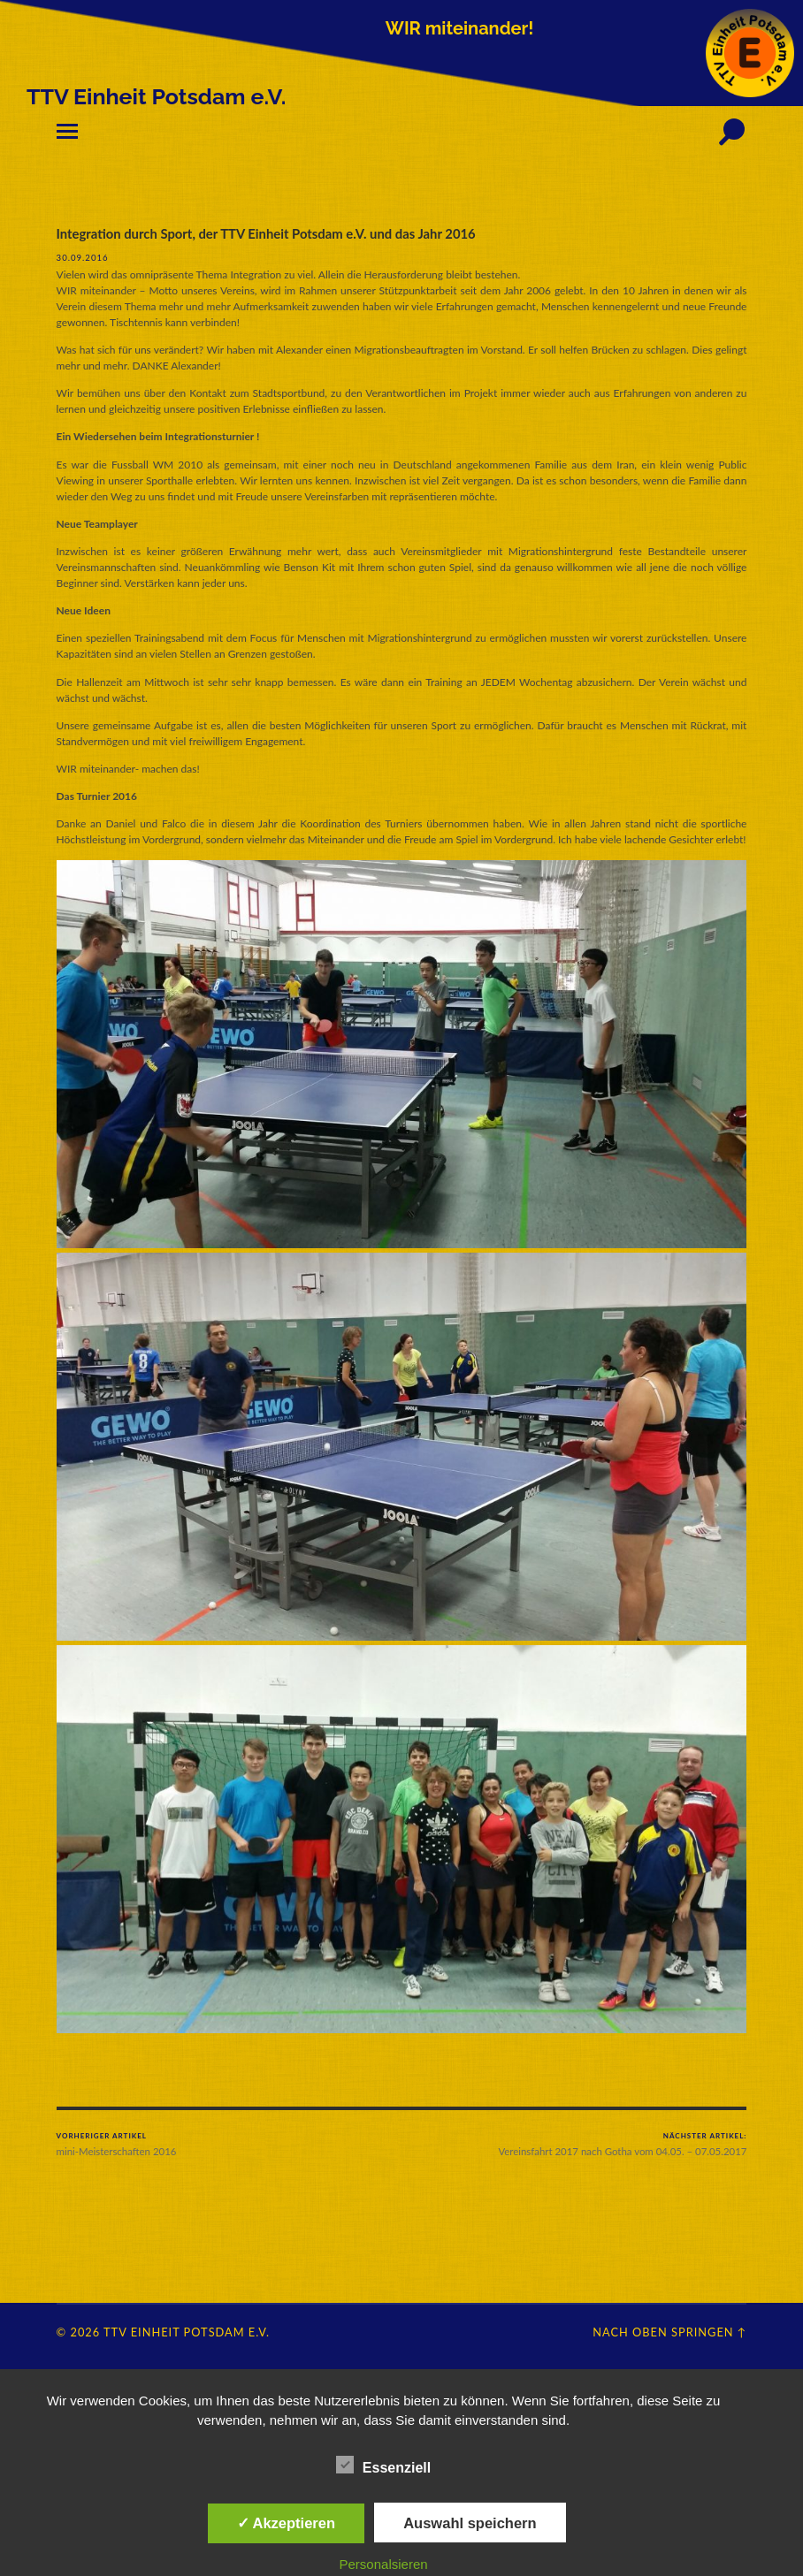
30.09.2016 (83, 257)
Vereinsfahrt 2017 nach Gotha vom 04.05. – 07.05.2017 (622, 2144)
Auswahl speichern (469, 2523)
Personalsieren (384, 2564)
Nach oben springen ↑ (669, 2331)
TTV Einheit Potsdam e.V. (186, 2331)
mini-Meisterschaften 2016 (116, 2144)
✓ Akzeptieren (286, 2523)
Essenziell (383, 2465)
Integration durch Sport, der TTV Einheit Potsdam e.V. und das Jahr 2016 (269, 233)
